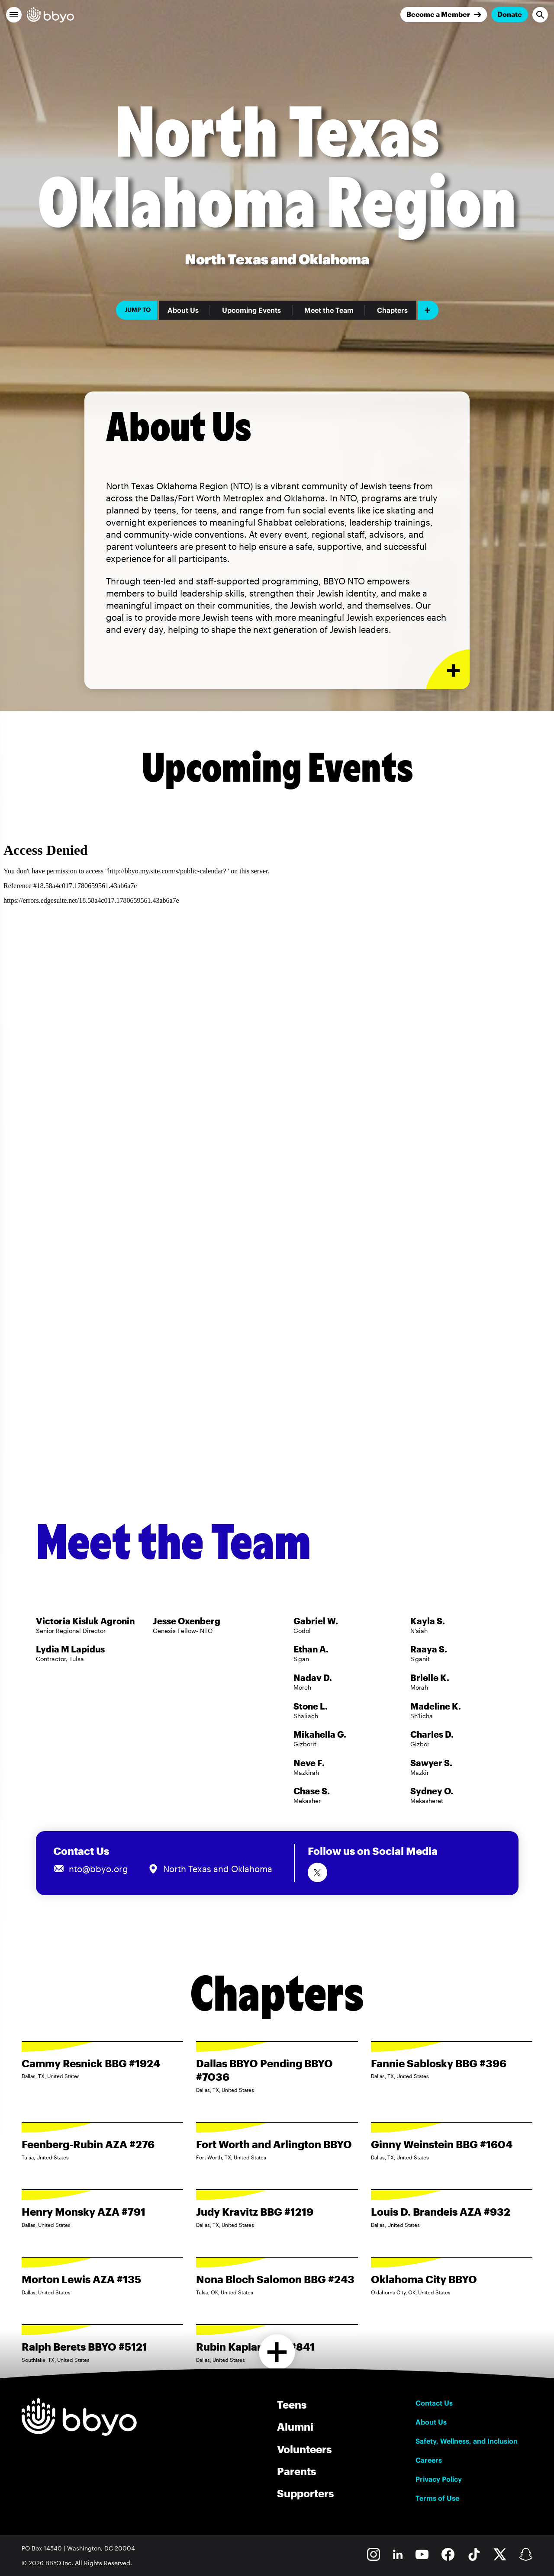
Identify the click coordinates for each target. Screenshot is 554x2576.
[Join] (443, 14)
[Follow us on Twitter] (317, 1872)
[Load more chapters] (277, 2352)
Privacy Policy (439, 2479)
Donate (509, 14)
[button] (14, 14)
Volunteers (304, 2449)
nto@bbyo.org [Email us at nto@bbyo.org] (98, 1869)
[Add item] (428, 310)
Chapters (392, 310)
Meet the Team (329, 310)
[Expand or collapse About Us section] (448, 669)
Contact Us (434, 2403)
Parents (296, 2471)
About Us (183, 310)
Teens (291, 2404)
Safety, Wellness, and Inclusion (467, 2441)
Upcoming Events (251, 310)
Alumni (295, 2426)
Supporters (305, 2493)
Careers (429, 2460)
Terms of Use (437, 2498)
